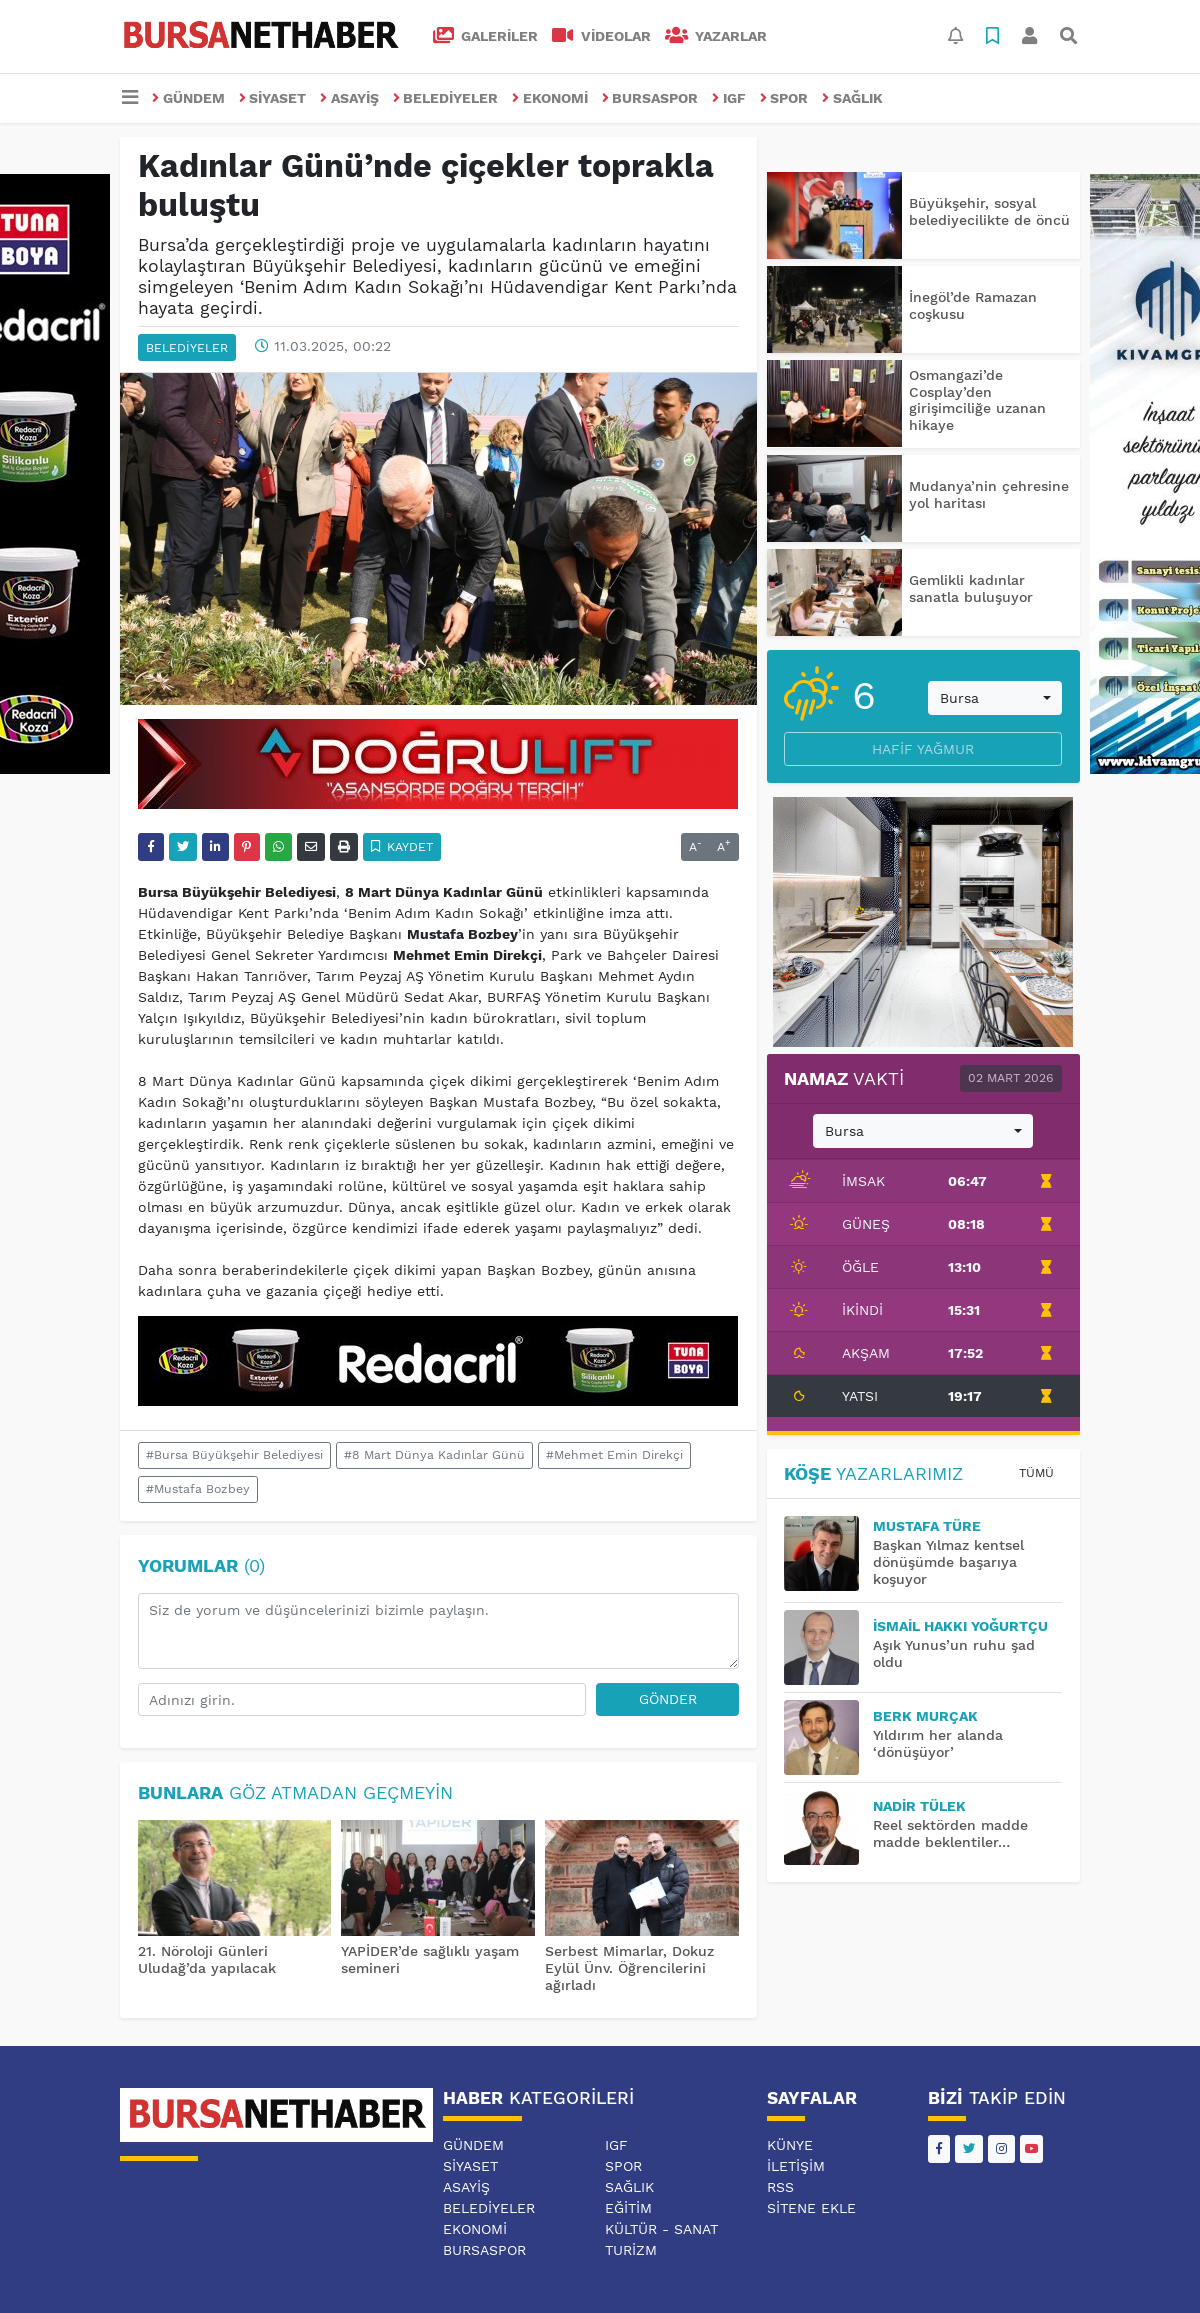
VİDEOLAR (601, 36)
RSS (780, 2187)
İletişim (796, 2166)
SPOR (784, 98)
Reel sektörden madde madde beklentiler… (950, 1833)
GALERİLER (486, 36)
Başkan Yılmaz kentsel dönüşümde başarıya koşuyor (948, 1562)
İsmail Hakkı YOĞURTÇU (960, 1626)
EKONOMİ (550, 98)
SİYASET (273, 98)
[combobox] (995, 698)
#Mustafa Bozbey (198, 1489)
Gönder (668, 1699)
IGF (729, 98)
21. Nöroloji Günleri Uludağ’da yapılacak (207, 1959)
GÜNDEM (188, 98)
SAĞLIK (852, 98)
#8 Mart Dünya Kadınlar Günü (434, 1455)
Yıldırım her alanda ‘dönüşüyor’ (938, 1743)
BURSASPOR (650, 98)
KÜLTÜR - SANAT (661, 2229)
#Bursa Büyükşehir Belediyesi (234, 1455)
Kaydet (402, 847)
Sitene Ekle (811, 2208)
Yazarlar (716, 36)
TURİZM (631, 2250)
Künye (790, 2145)
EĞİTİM (628, 2208)
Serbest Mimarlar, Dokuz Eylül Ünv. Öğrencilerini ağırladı (629, 1968)
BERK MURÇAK (925, 1716)
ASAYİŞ (349, 98)
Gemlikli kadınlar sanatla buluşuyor (971, 588)
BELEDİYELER (446, 98)
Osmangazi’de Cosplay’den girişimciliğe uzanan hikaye (977, 400)
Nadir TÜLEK (919, 1806)
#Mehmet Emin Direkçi (614, 1455)
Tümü (1036, 1473)
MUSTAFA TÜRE (927, 1526)
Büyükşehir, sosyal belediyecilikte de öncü (989, 211)
